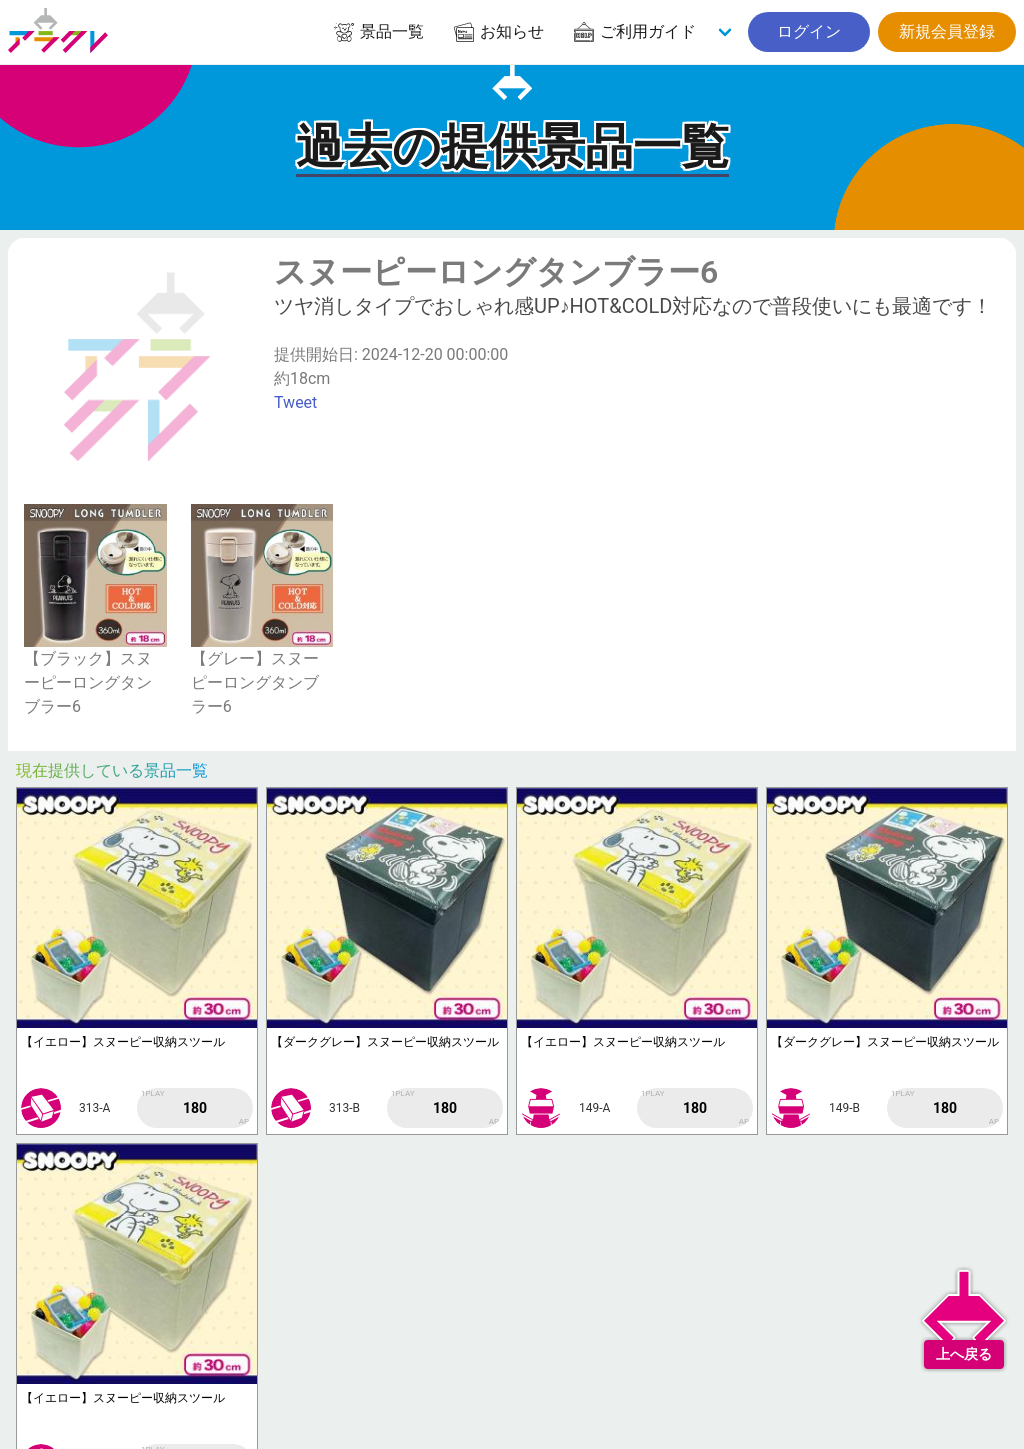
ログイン (809, 31)
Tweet (295, 402)
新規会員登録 (947, 31)
